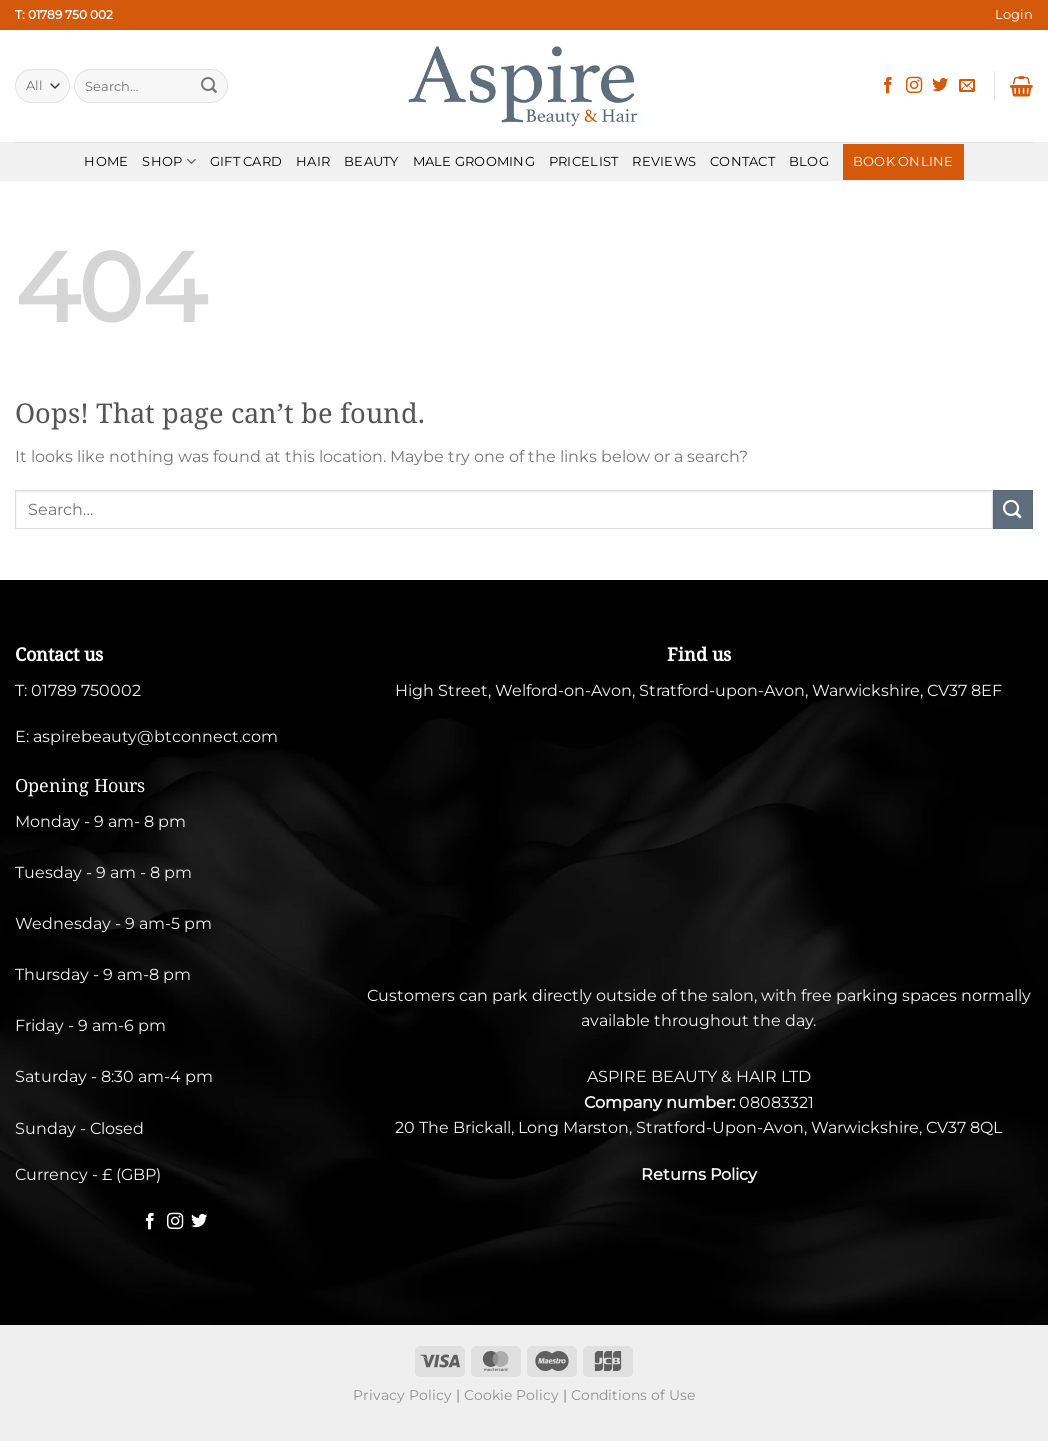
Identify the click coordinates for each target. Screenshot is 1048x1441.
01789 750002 (86, 690)
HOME (106, 161)
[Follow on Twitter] (940, 86)
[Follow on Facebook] (888, 86)
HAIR (313, 161)
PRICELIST (583, 161)
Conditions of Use (633, 1395)
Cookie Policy (511, 1395)
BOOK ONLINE (903, 161)
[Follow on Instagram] (914, 86)
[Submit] (209, 86)
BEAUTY (371, 161)
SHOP (168, 161)
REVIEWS (664, 161)
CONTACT (742, 161)
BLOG (809, 161)
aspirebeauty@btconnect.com (155, 736)
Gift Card (246, 161)
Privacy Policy (402, 1395)
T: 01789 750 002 (64, 14)
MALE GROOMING (474, 161)
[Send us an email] (967, 86)
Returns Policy (699, 1174)
